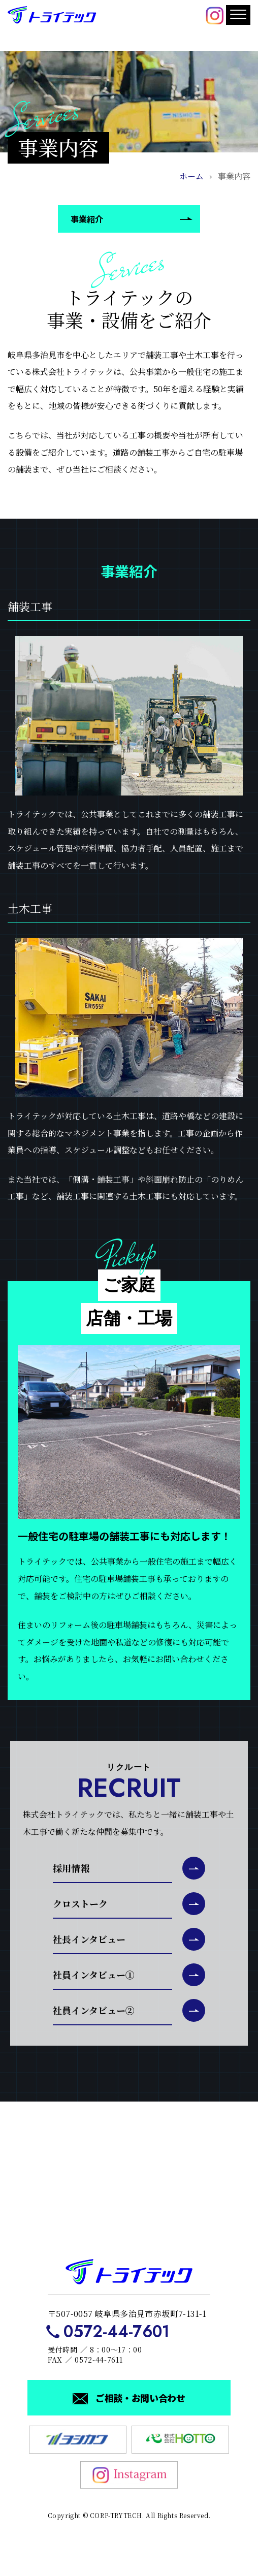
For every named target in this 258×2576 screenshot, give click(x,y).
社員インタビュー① (94, 1974)
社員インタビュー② (94, 2010)
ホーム (191, 176)
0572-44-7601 (116, 2331)
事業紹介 (87, 219)
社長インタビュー (89, 1939)
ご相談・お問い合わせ (140, 2397)
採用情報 (71, 1867)
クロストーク (80, 1903)
